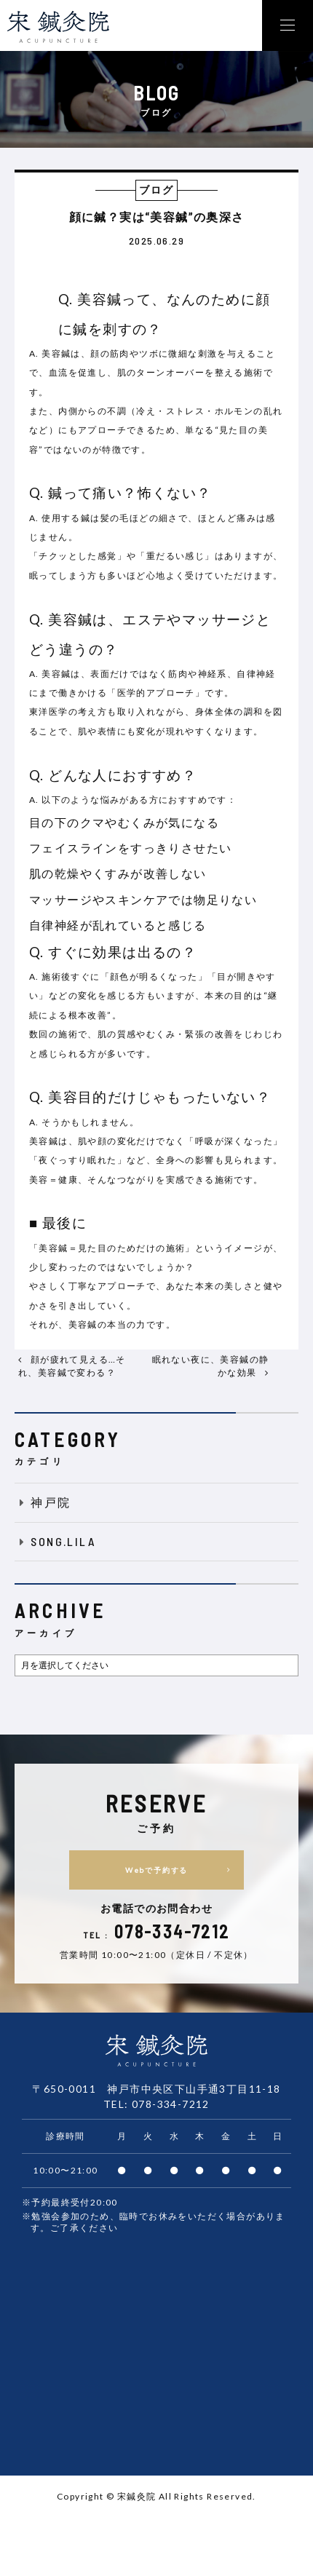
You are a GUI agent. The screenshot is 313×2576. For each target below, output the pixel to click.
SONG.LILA (55, 1541)
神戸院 (43, 1502)
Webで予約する (182, 1870)
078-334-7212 (171, 2104)
